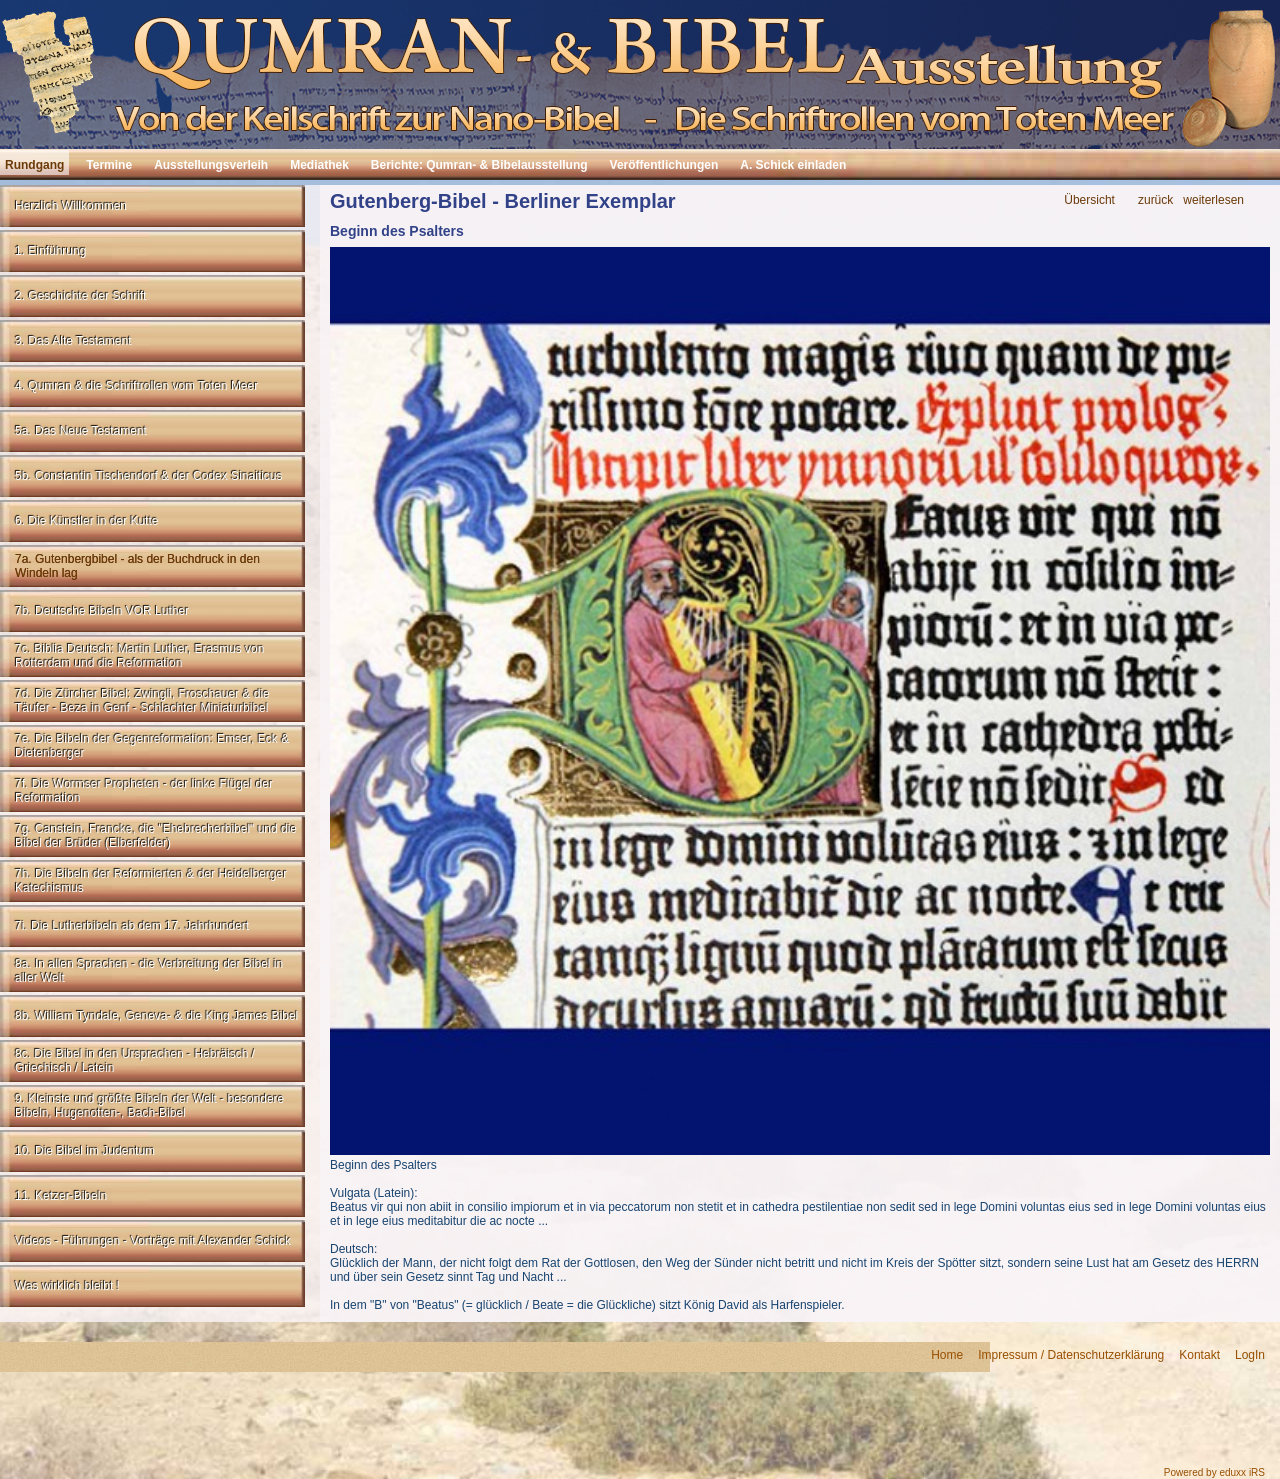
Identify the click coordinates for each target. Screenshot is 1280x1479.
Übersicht (1089, 200)
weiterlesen (1213, 200)
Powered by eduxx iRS (1214, 1472)
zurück (1155, 200)
